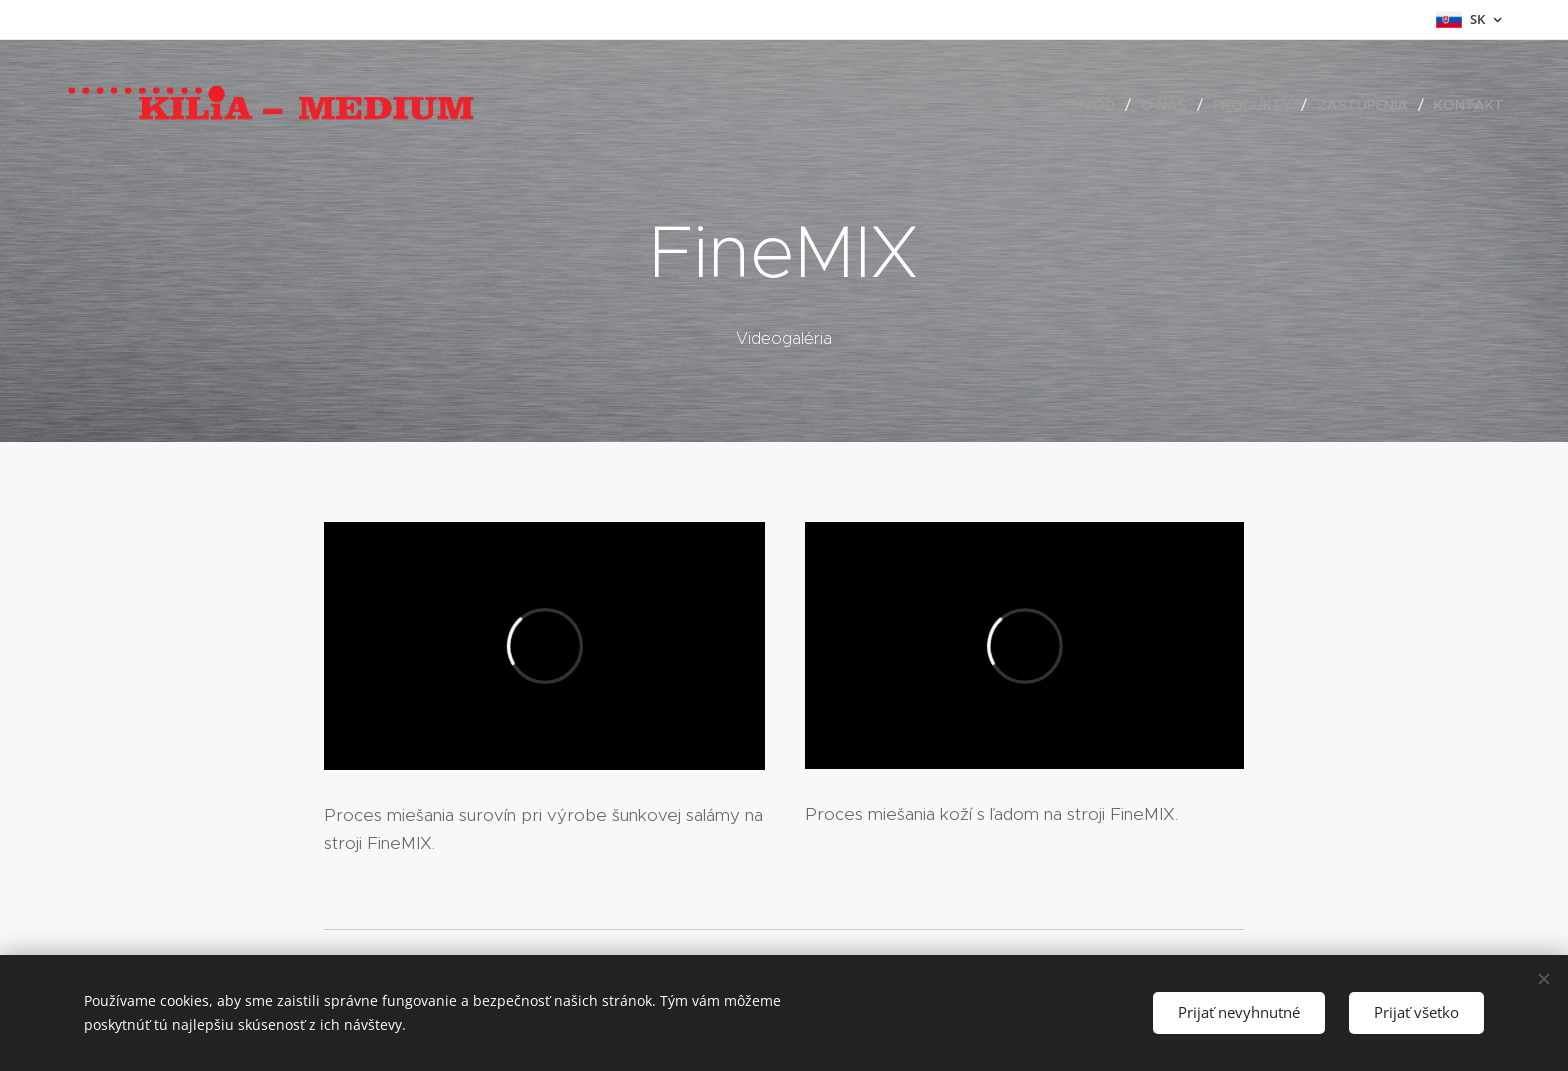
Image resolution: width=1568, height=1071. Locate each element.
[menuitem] (1099, 105)
